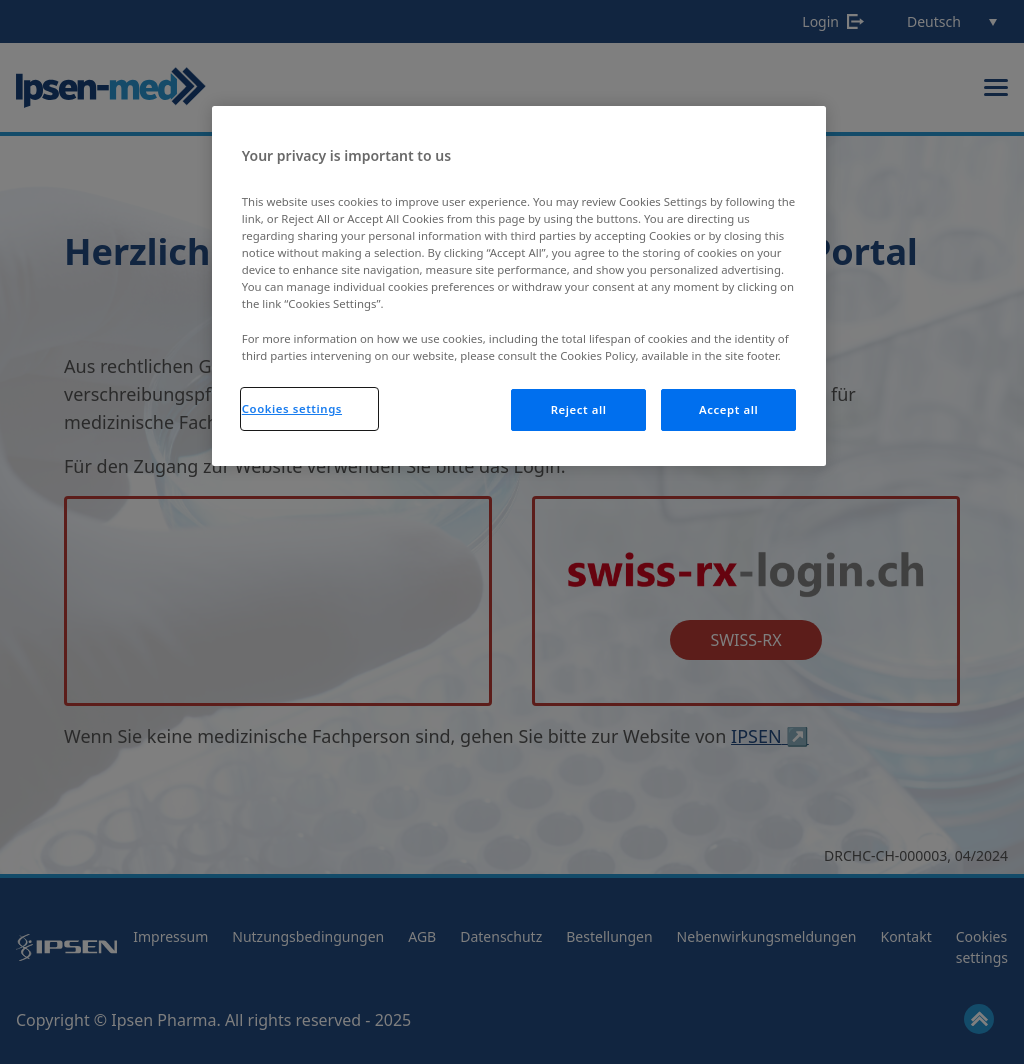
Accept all (728, 409)
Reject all (579, 409)
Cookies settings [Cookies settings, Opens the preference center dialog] (292, 408)
